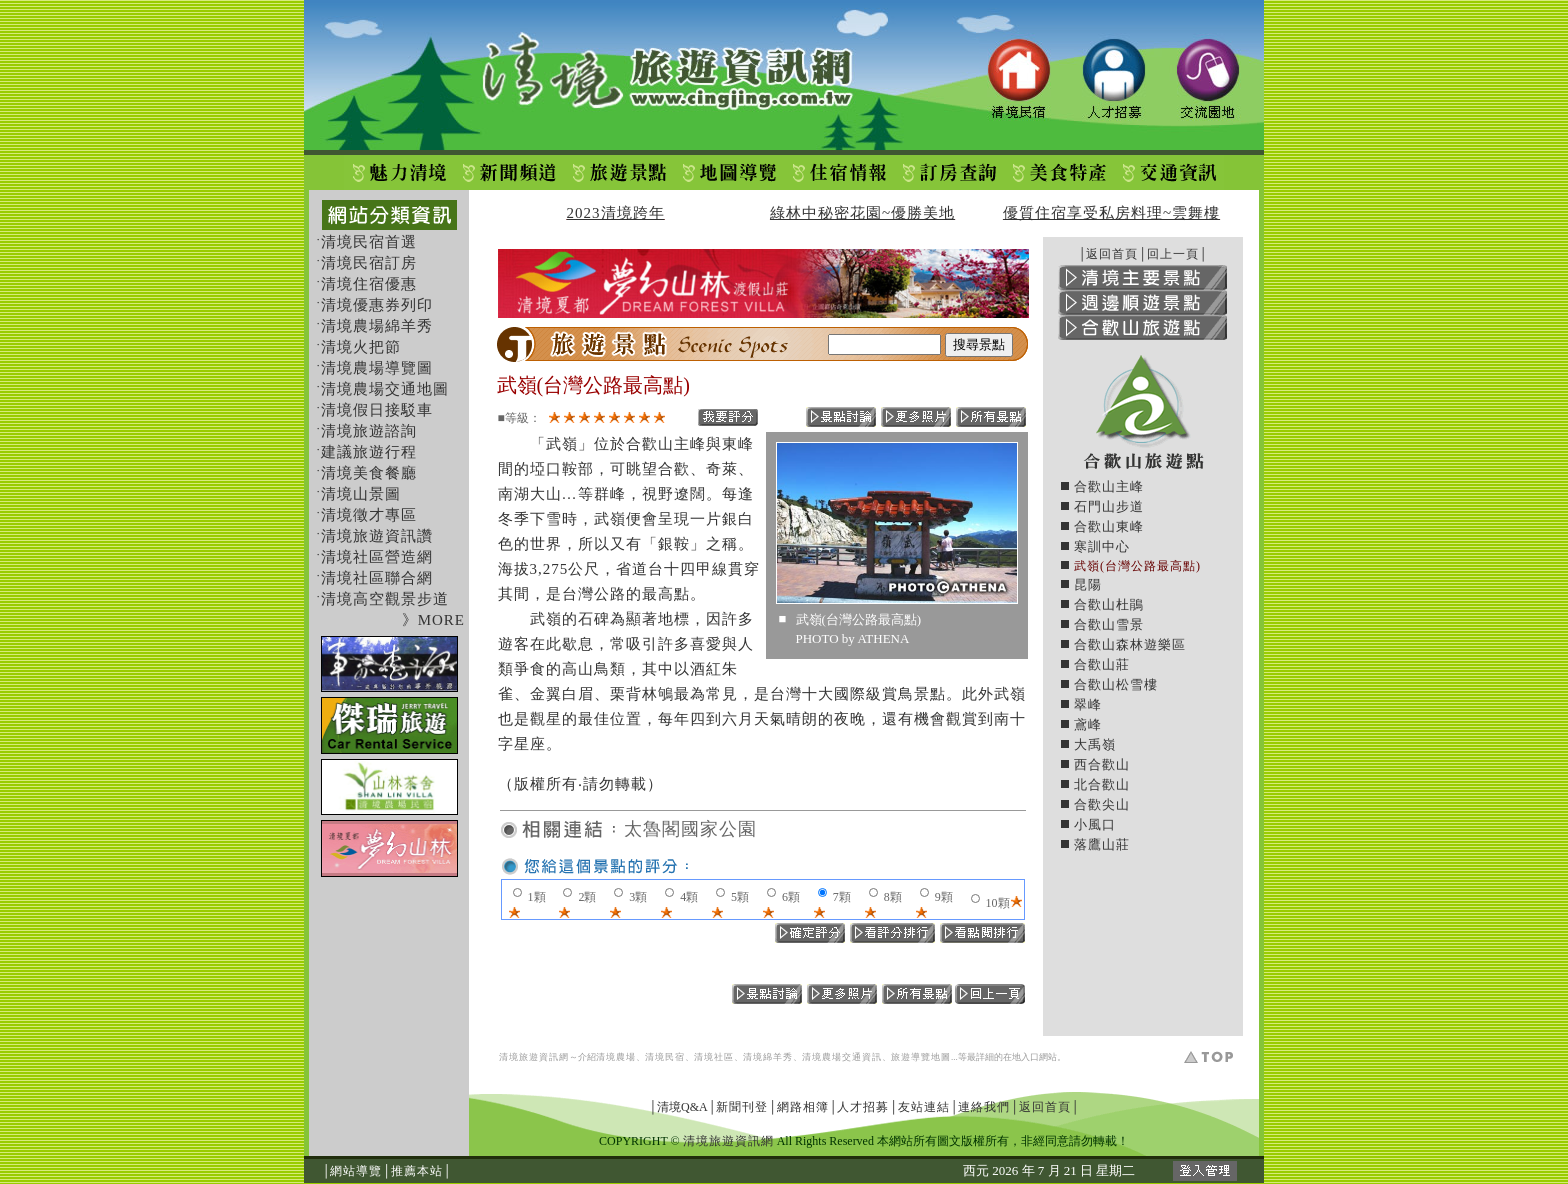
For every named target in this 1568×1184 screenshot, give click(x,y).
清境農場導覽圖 (377, 368)
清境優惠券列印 (377, 305)
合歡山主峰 (1109, 486)
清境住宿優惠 (369, 284)
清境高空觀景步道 (385, 599)
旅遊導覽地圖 (921, 1057)
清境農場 (616, 1057)
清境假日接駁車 (377, 410)
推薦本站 (417, 1171)
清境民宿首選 (369, 242)
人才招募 (863, 1107)
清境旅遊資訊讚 (377, 536)
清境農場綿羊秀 (377, 326)
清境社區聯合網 (377, 578)
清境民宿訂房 (369, 263)
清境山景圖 (361, 494)
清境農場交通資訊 (842, 1057)
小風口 (1095, 824)
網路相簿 (803, 1107)
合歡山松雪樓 (1116, 684)
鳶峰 (1088, 724)
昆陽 (1088, 584)
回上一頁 (1173, 254)
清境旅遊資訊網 (534, 1057)
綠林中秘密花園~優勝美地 (862, 213)
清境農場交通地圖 (385, 389)
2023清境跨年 (616, 213)
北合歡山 (1102, 784)
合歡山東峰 (1109, 526)
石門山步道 (1109, 506)
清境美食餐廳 (369, 473)
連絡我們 (984, 1107)
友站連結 (924, 1107)
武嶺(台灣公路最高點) (1137, 566)
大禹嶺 (1095, 744)
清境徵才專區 (369, 515)
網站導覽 (356, 1171)
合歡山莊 (1102, 664)
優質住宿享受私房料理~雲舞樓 (1111, 213)
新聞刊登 (742, 1107)
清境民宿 (665, 1057)
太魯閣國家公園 (690, 829)
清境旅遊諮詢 (369, 431)
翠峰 (1088, 704)
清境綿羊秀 (768, 1057)
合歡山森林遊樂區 (1130, 644)
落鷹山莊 (1102, 844)
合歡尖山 (1102, 804)
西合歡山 (1102, 764)
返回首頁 (1112, 254)
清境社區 (714, 1057)
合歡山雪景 (1109, 624)
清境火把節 (361, 347)
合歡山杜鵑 (1109, 604)
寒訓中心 (1102, 546)
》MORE (433, 620)
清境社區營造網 (377, 557)
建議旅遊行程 (369, 452)
